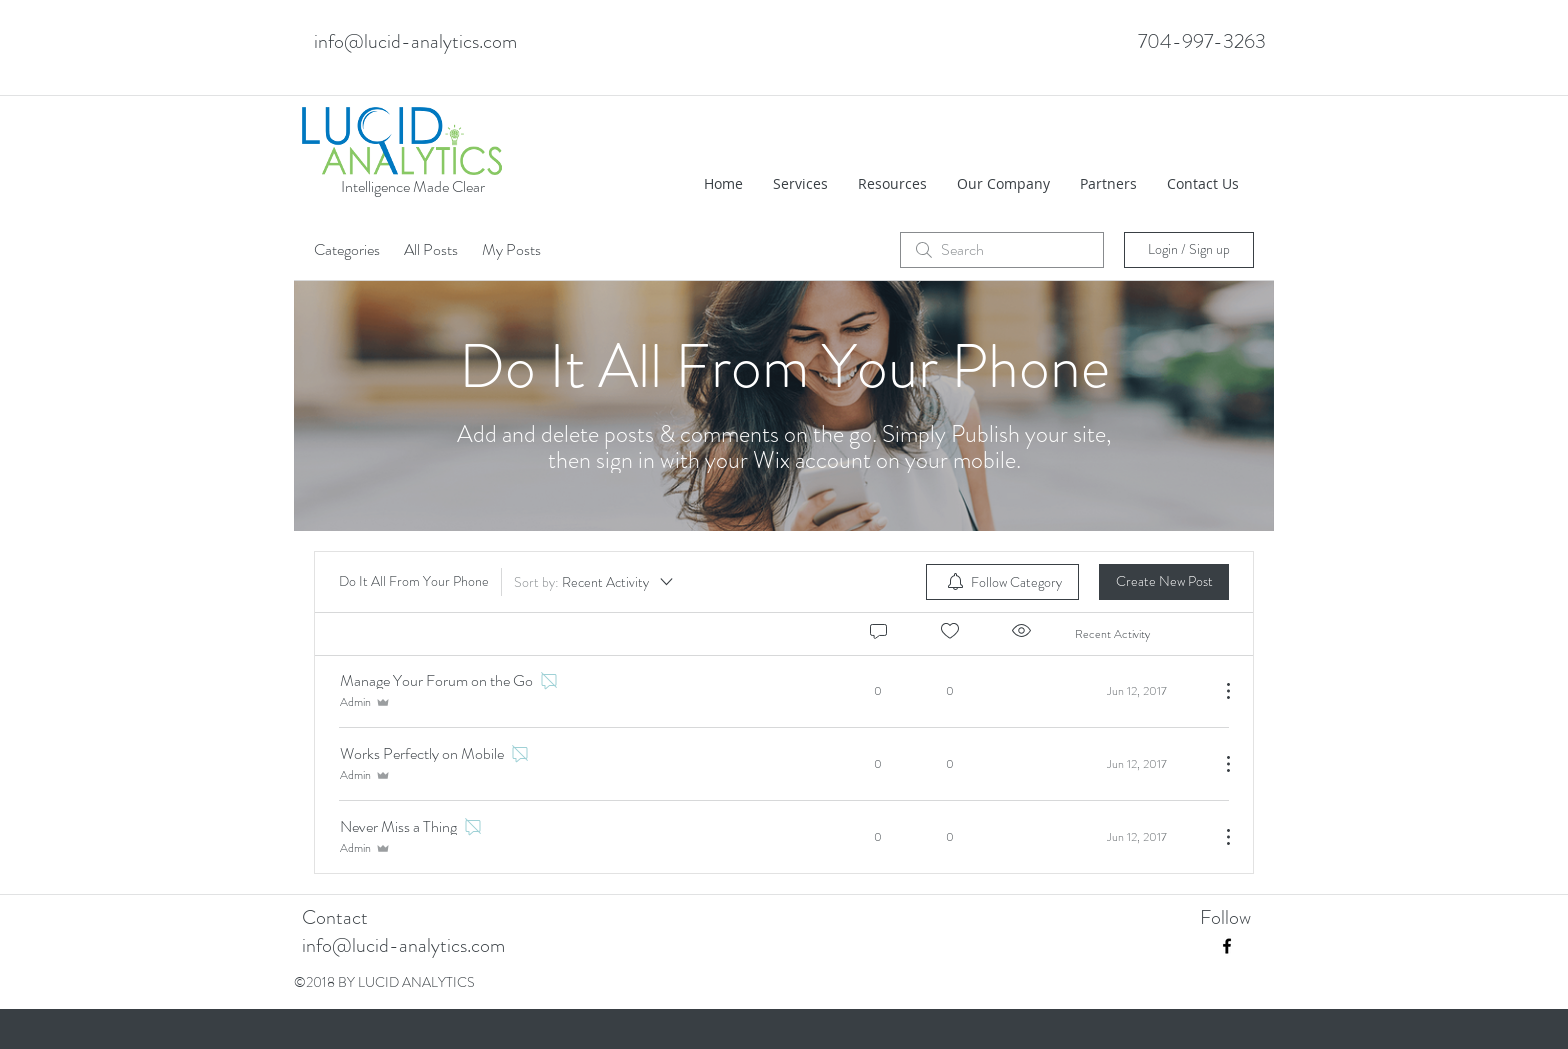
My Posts (511, 249)
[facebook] (1227, 946)
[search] (1002, 250)
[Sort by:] (595, 582)
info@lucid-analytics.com (415, 41)
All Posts (431, 249)
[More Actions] (1218, 691)
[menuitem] (1002, 582)
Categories (347, 249)
